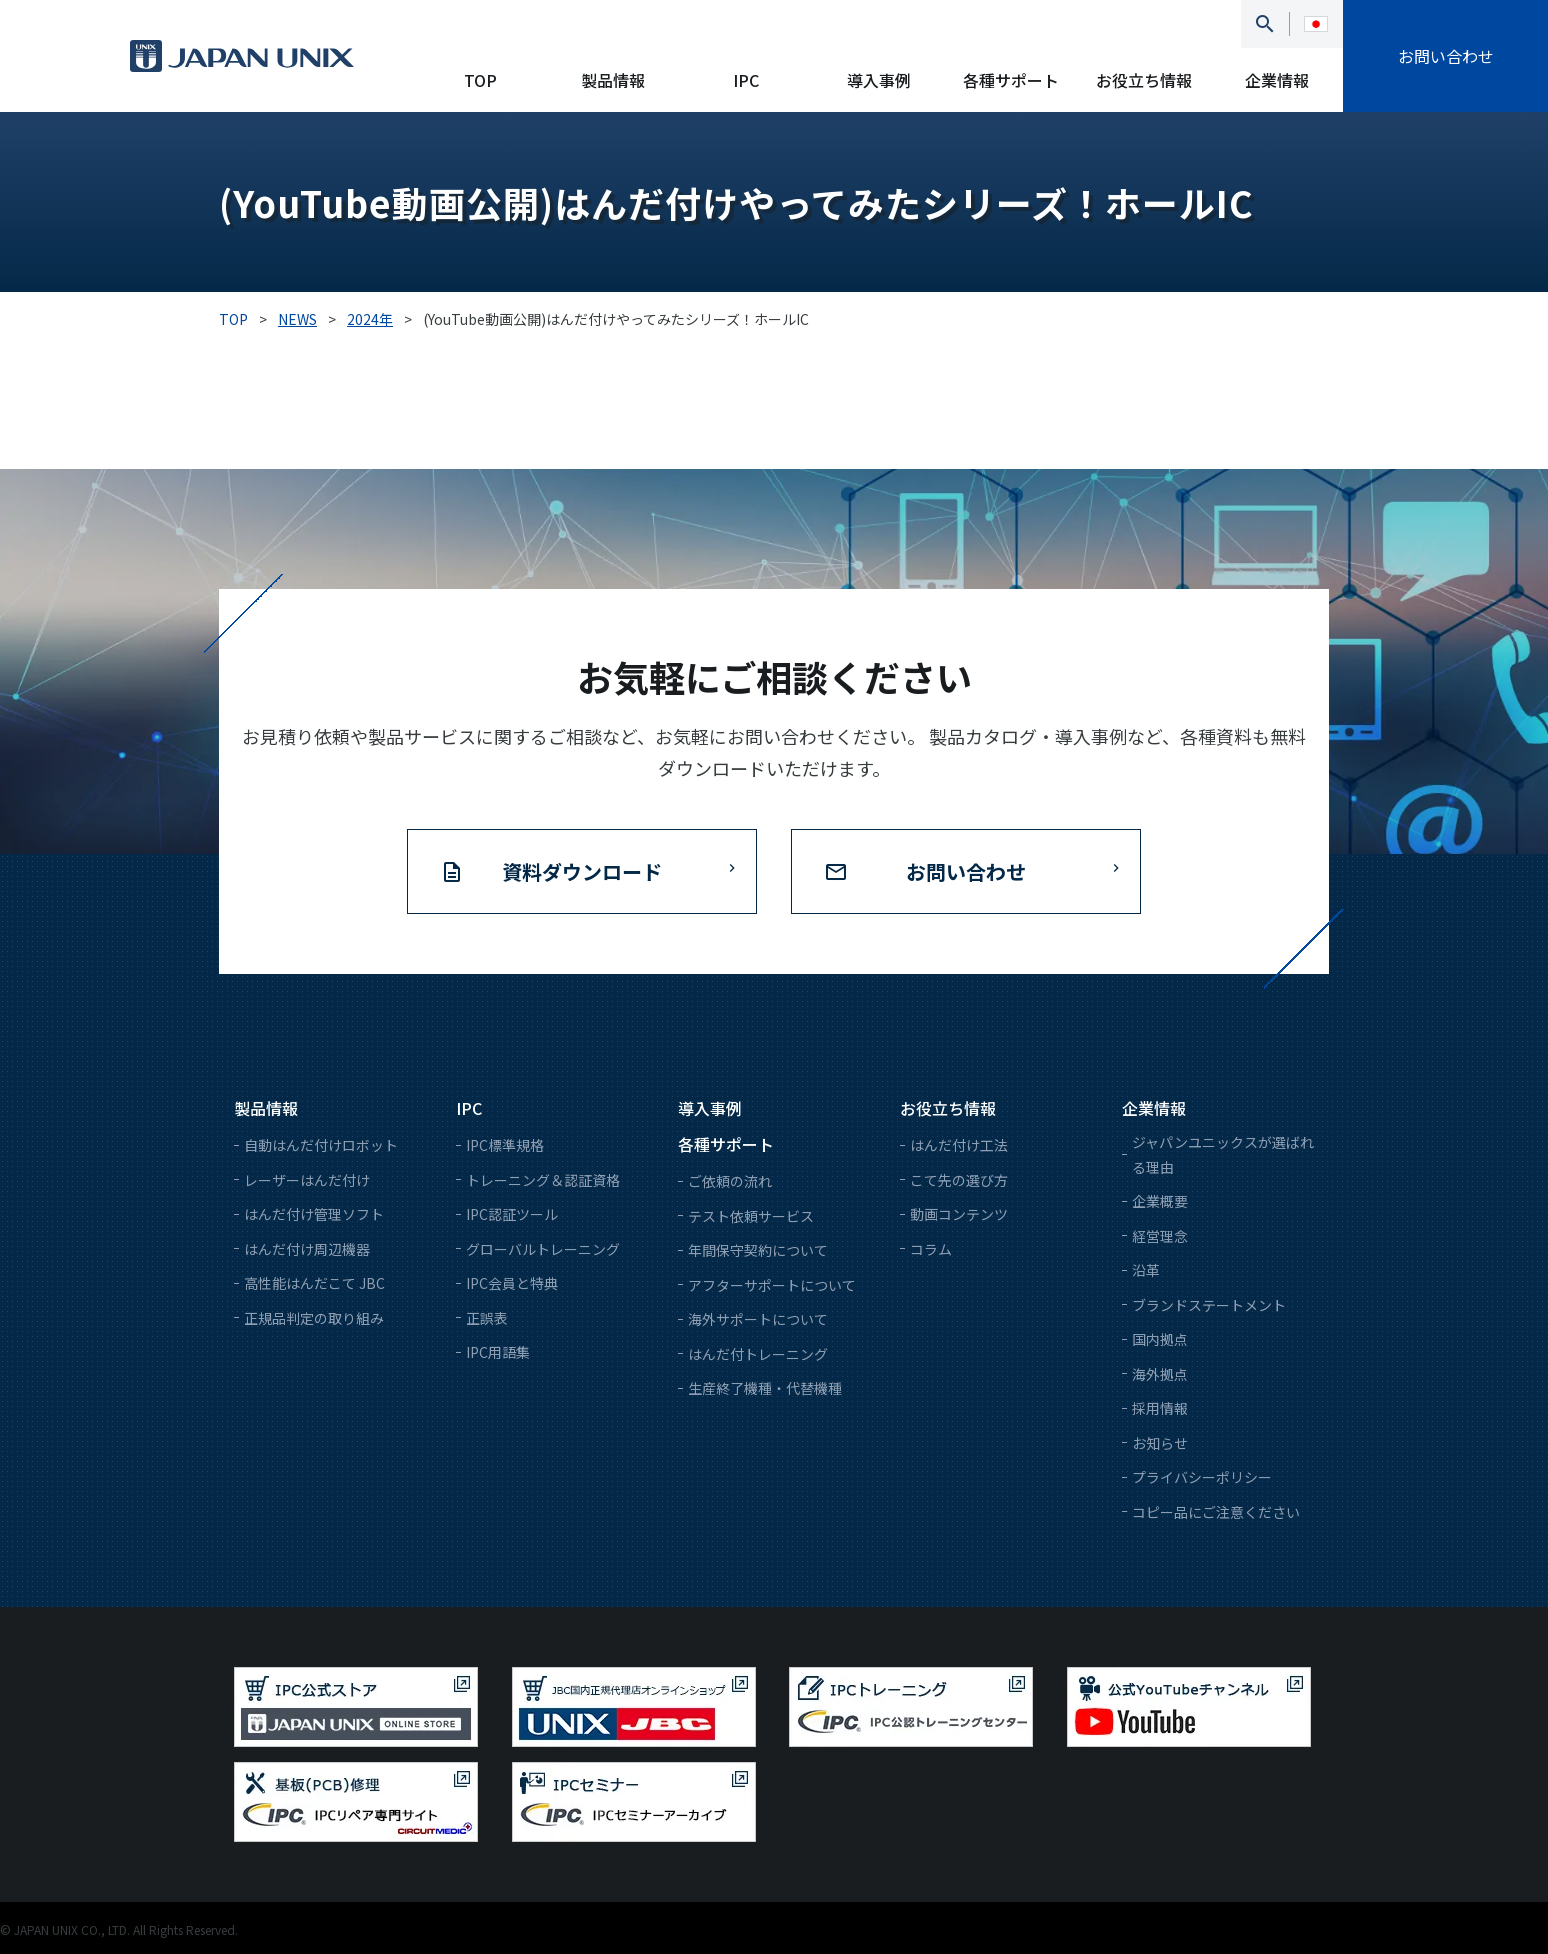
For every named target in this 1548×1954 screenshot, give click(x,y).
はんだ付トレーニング (758, 1354)
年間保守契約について (758, 1250)
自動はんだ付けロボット (321, 1145)
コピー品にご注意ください (1216, 1512)
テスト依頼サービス (751, 1216)
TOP (480, 80)
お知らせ (1160, 1443)
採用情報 (1160, 1408)
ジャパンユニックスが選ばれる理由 (1223, 1154)
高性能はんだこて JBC (314, 1283)
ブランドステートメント (1209, 1305)
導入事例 (879, 80)
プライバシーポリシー (1202, 1477)
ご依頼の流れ (730, 1181)
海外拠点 (1160, 1374)
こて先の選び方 (959, 1180)
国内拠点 (1160, 1339)
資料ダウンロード (582, 871)
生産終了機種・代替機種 (765, 1388)
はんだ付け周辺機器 (307, 1249)
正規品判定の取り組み (314, 1318)
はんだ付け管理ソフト (314, 1214)
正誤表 (487, 1318)
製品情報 (613, 80)
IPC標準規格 (505, 1145)
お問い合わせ (1446, 56)
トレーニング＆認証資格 (543, 1180)
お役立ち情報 (1144, 80)
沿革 (1146, 1270)
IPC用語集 (498, 1352)
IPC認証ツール (512, 1214)
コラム (931, 1249)
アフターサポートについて (772, 1285)
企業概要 (1160, 1201)
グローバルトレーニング (543, 1249)
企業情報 (1277, 80)
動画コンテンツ (959, 1214)
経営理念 (1160, 1236)
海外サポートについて (758, 1319)
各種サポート (1011, 80)
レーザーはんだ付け (307, 1180)
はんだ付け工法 (959, 1145)
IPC (746, 80)
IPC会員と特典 (512, 1283)
